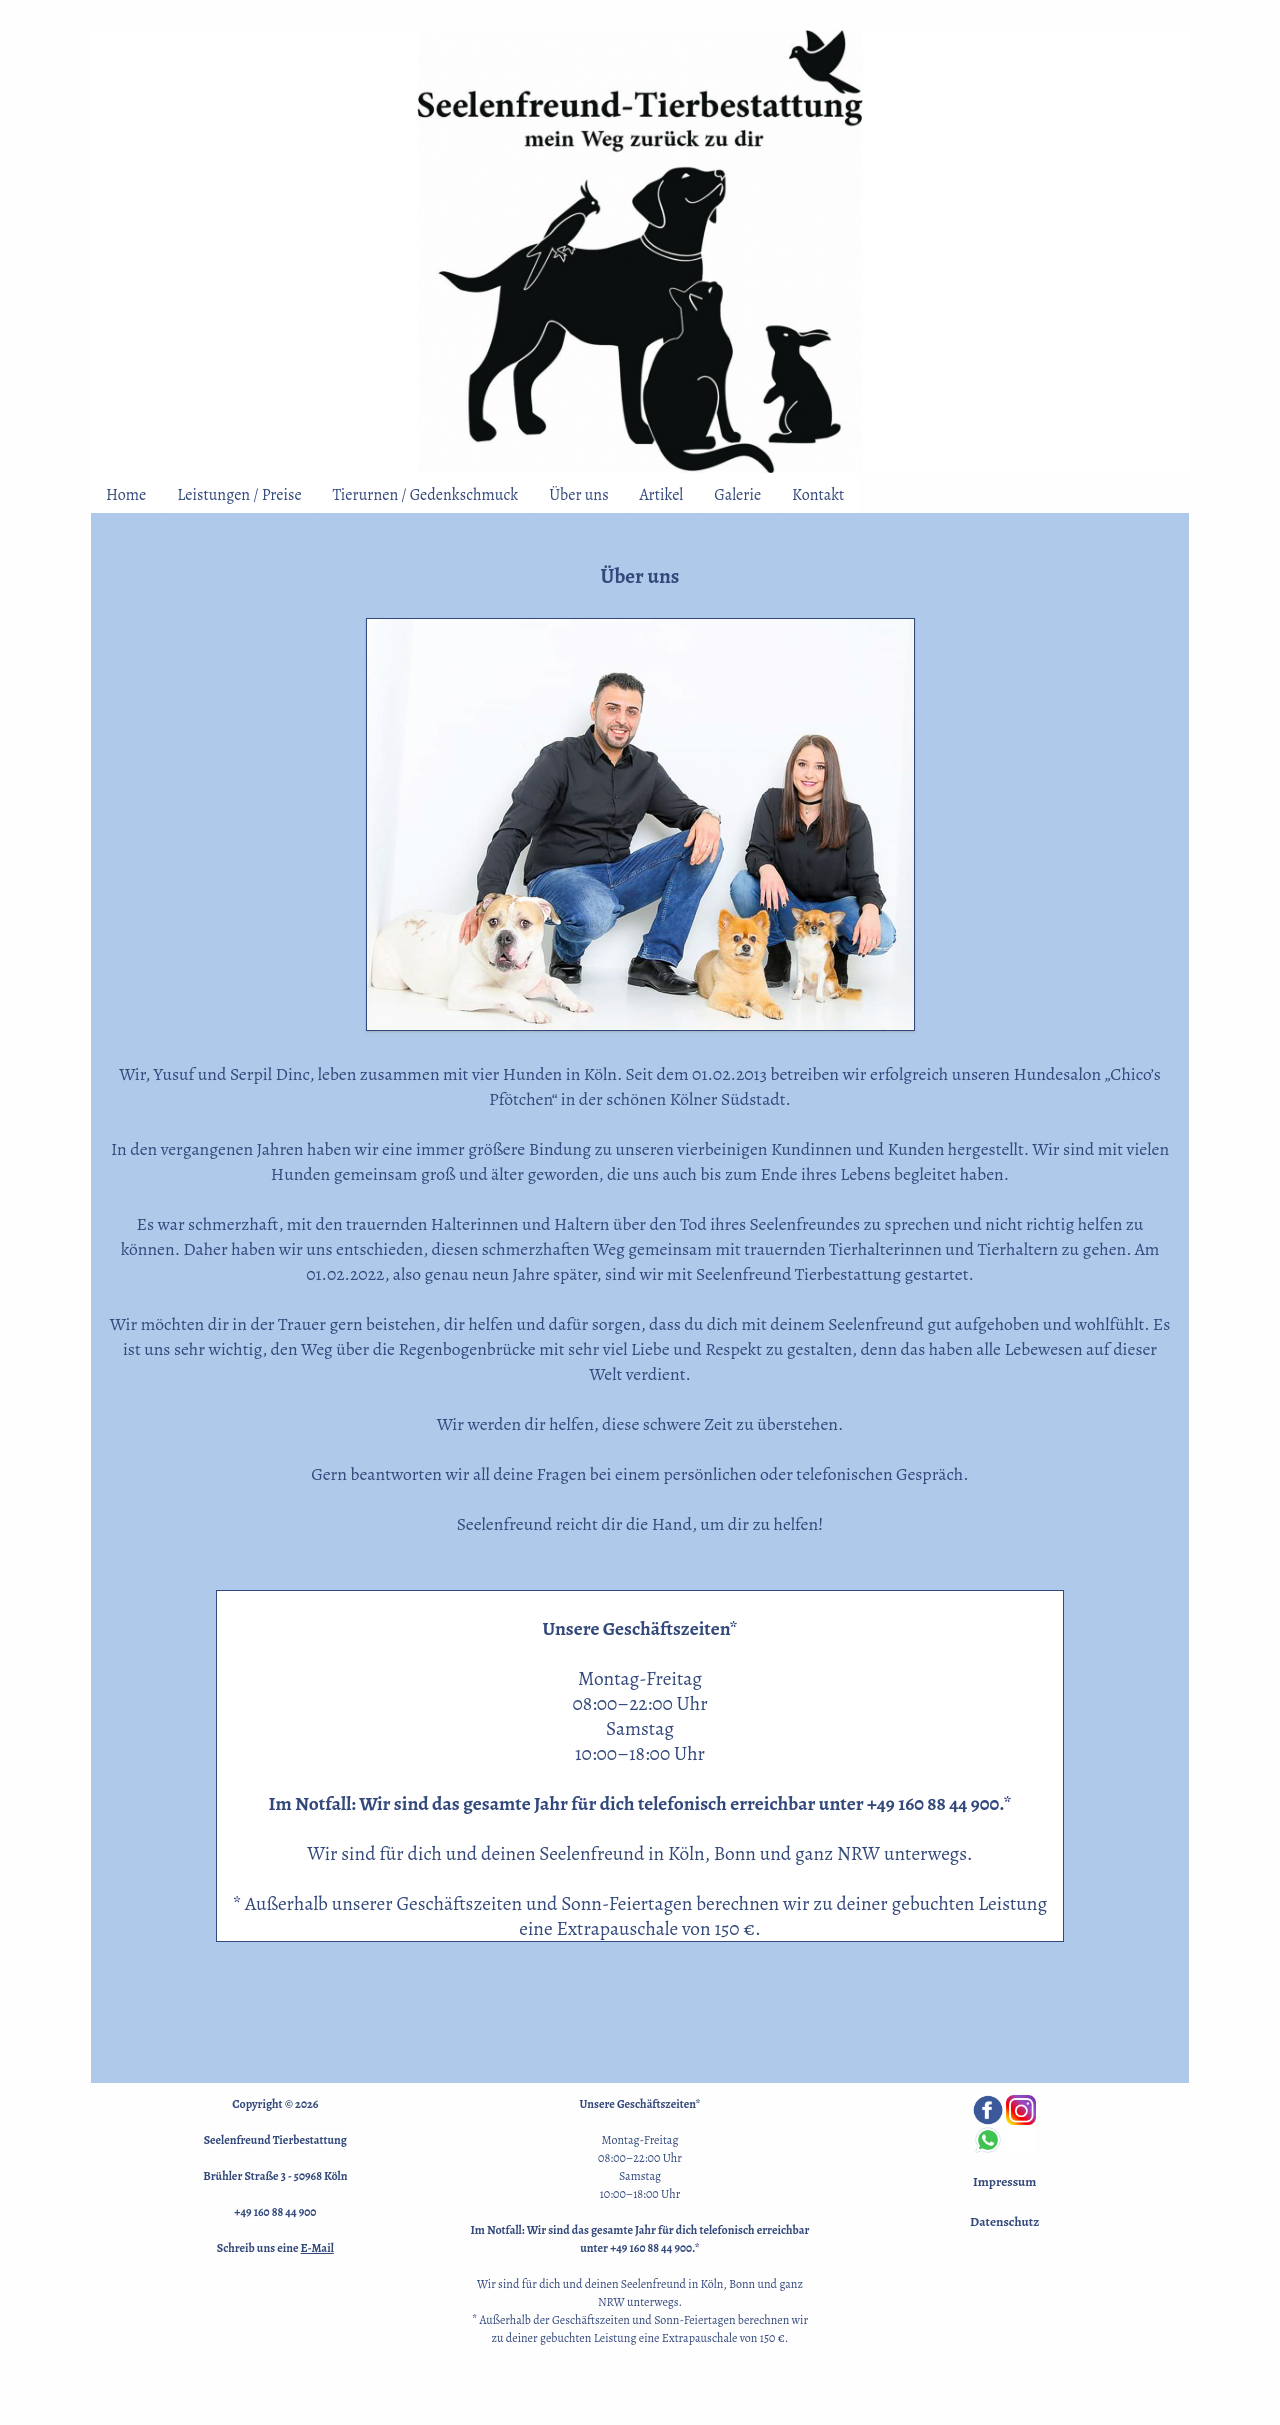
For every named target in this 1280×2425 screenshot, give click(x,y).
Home (126, 495)
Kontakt (818, 495)
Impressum (1004, 2182)
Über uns (578, 495)
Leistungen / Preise (239, 495)
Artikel (662, 495)
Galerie (737, 495)
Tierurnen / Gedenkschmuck (426, 495)
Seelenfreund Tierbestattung (275, 2140)
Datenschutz (1004, 2222)
